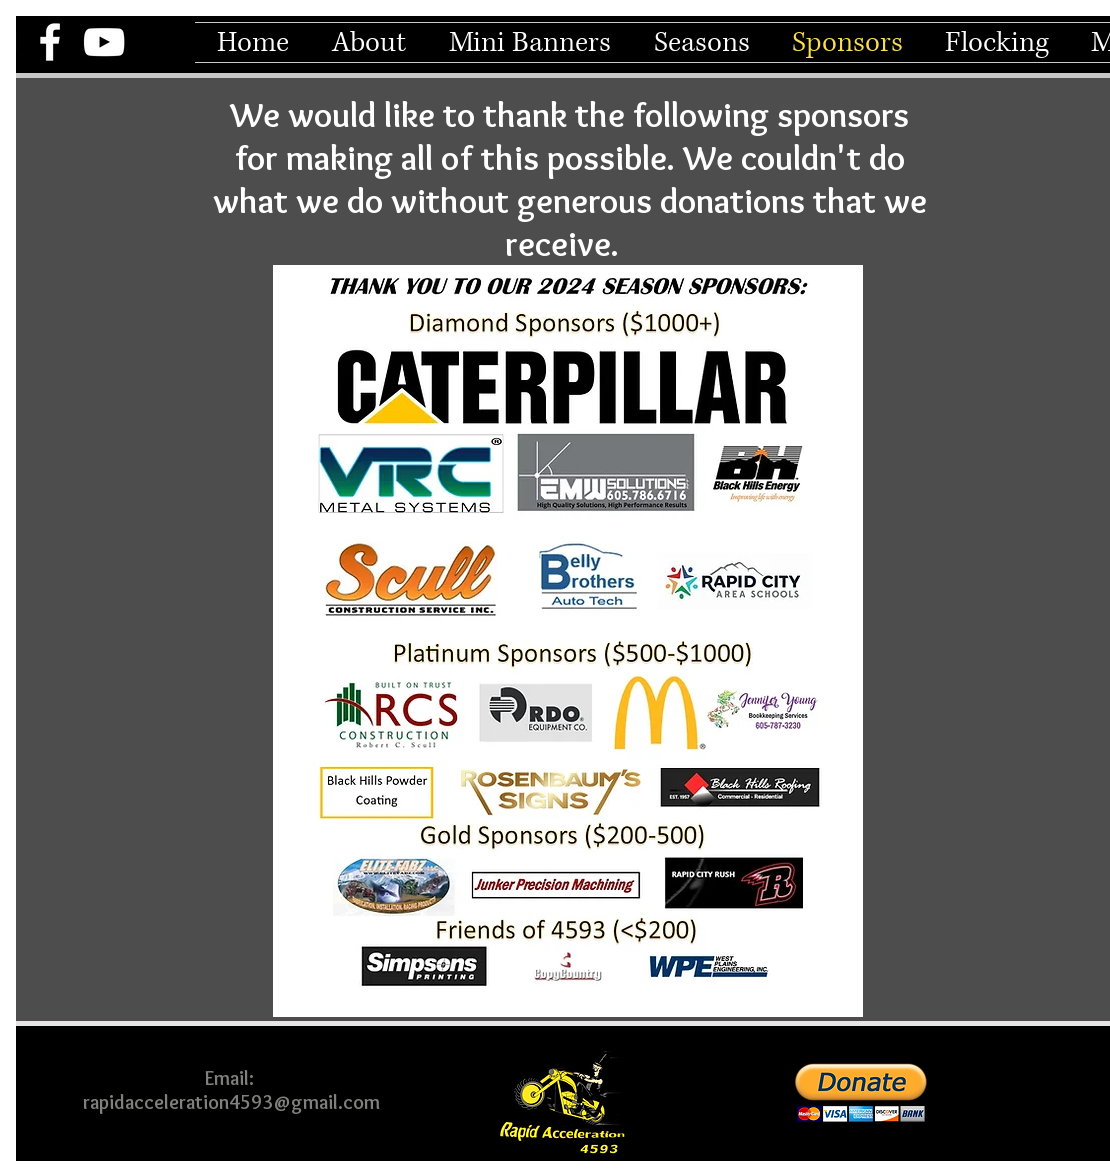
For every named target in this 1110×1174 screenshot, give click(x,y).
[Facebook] (50, 42)
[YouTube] (104, 42)
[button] (368, 42)
